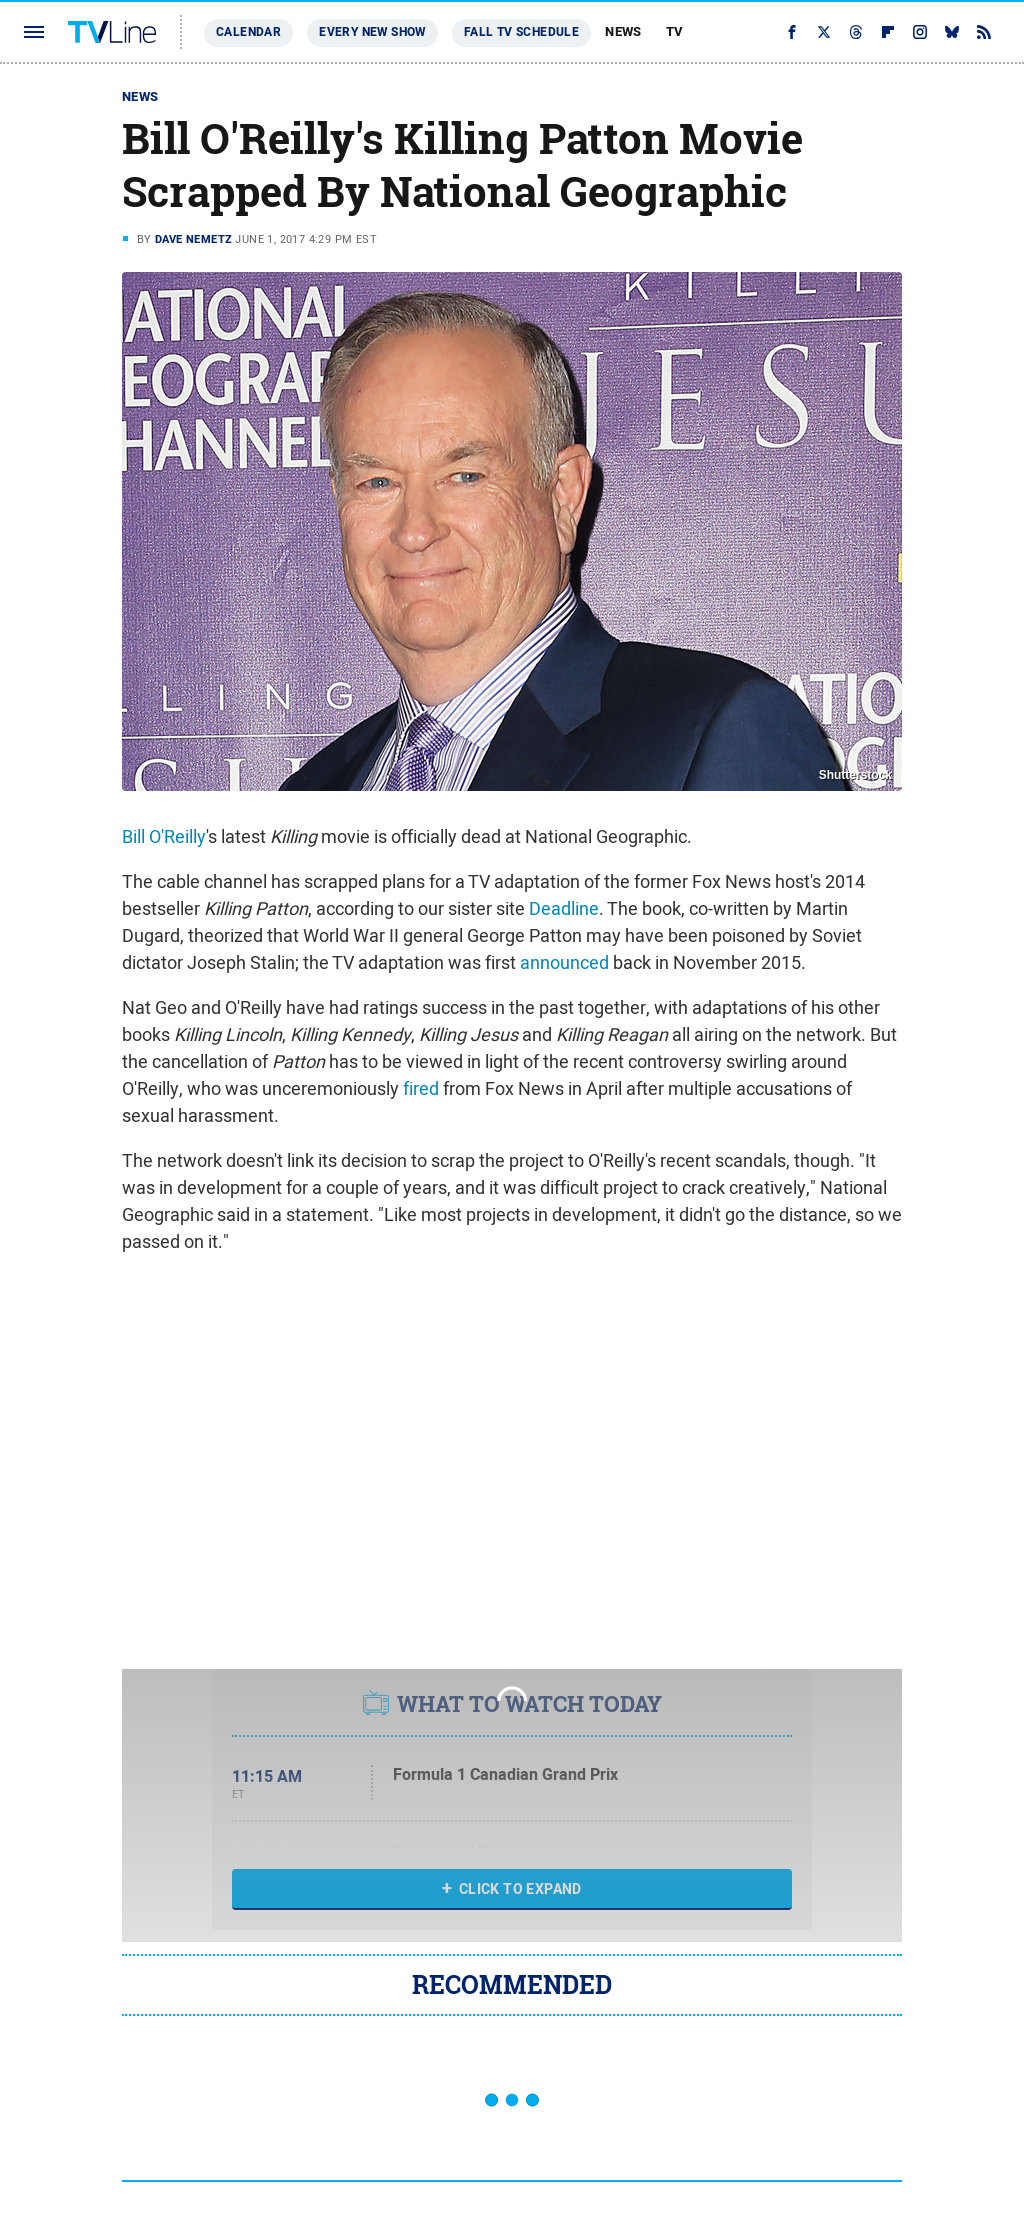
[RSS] (984, 32)
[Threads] (856, 32)
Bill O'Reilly (164, 836)
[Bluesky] (952, 32)
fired (421, 1088)
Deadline (564, 908)
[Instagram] (920, 32)
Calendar (248, 32)
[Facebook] (792, 32)
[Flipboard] (888, 32)
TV (675, 31)
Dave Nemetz (193, 239)
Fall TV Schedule (521, 32)
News (623, 31)
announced (564, 962)
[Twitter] (824, 32)
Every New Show (372, 32)
